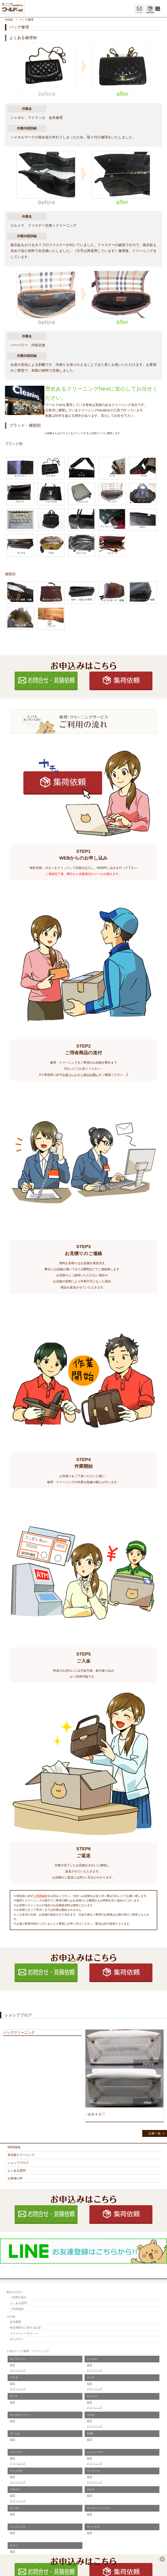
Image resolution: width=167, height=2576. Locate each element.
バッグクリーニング (19, 2032)
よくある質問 (16, 2170)
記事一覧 (155, 2133)
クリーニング (17, 2370)
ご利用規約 (40, 1896)
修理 (12, 2365)
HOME (9, 19)
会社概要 (15, 2321)
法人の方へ (17, 2339)
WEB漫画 (13, 2147)
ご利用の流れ (18, 2297)
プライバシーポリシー (24, 2333)
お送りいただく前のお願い (80, 1074)
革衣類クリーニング (21, 2155)
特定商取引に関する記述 (25, 2327)
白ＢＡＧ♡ (96, 2114)
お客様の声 (15, 2178)
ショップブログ (18, 2162)
